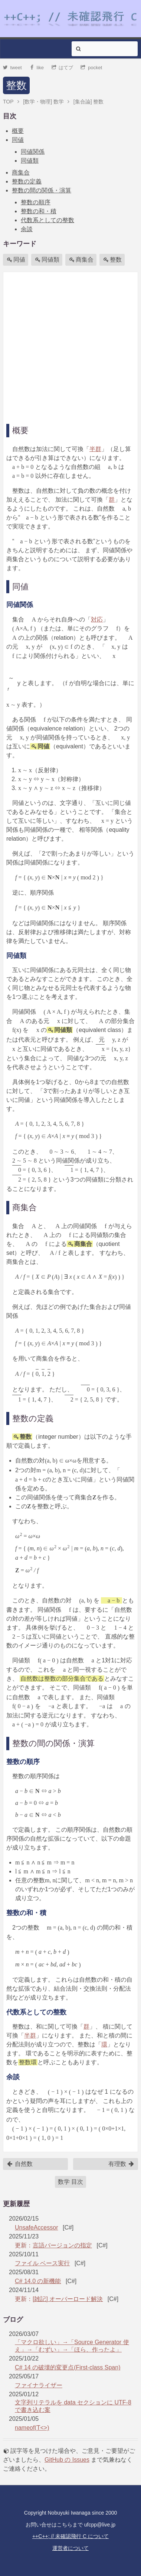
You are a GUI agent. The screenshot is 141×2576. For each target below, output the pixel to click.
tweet (12, 67)
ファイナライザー (38, 2385)
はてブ (62, 67)
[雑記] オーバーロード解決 (68, 2299)
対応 (97, 619)
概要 (18, 131)
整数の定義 (27, 181)
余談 (27, 229)
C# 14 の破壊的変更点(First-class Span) (68, 2367)
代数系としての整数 (47, 220)
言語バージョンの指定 (62, 2245)
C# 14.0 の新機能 (38, 2281)
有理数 (121, 2164)
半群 (95, 449)
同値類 (30, 160)
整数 (16, 85)
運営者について (70, 2548)
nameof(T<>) (32, 2428)
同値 (18, 140)
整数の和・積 (38, 211)
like (36, 67)
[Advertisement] (70, 345)
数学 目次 (70, 2182)
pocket (91, 67)
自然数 (20, 2164)
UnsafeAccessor (36, 2227)
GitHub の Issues (67, 2460)
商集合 (21, 172)
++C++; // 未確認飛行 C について (70, 2536)
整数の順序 (35, 202)
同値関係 (33, 151)
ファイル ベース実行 (42, 2263)
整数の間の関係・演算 (41, 190)
